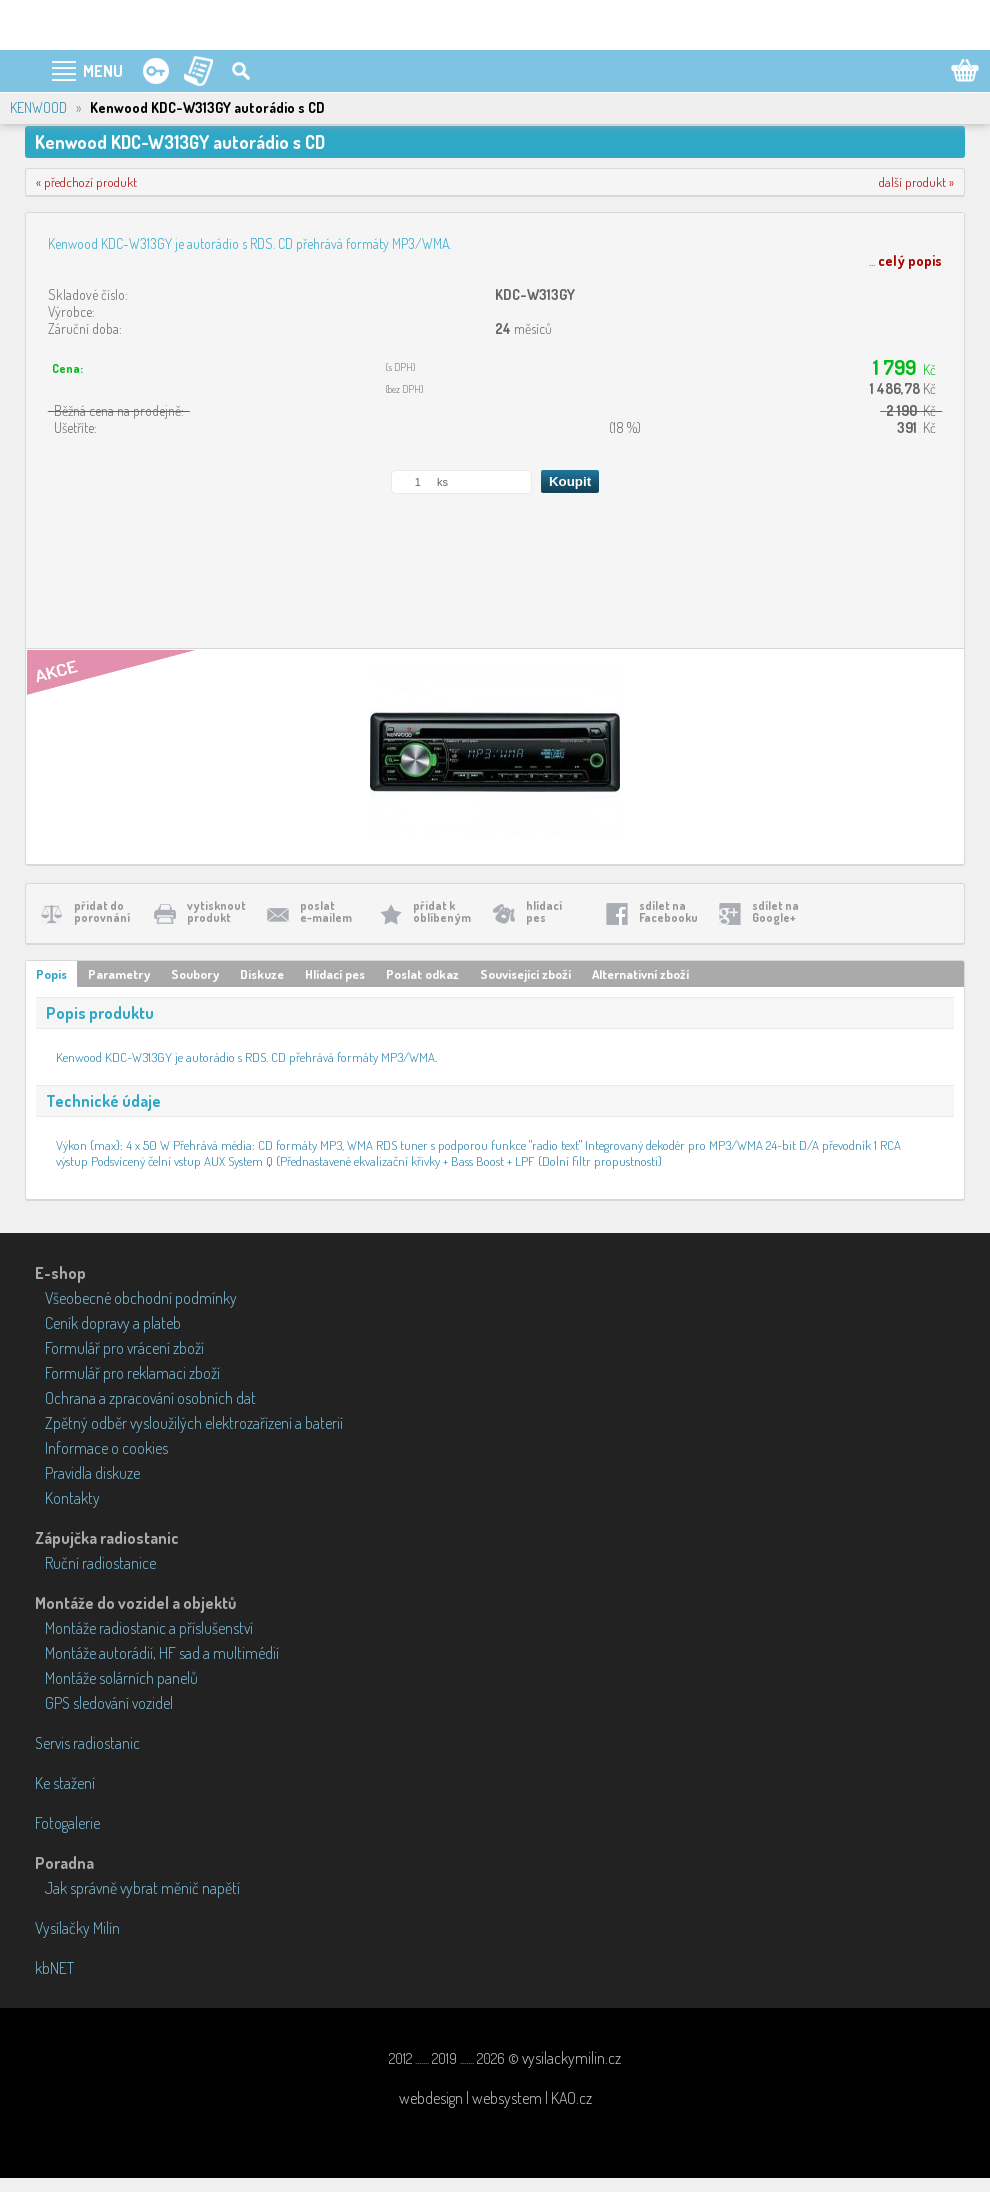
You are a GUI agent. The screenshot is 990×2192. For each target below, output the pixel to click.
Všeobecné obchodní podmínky (141, 1298)
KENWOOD (38, 107)
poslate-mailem (326, 911)
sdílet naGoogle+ (775, 911)
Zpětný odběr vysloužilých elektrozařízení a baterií (194, 1423)
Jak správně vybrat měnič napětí (142, 1888)
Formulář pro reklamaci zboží (132, 1373)
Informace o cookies (106, 1448)
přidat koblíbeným (442, 911)
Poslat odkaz (422, 974)
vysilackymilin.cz (571, 2058)
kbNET (54, 1968)
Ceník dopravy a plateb (113, 1323)
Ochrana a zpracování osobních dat (150, 1398)
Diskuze (262, 974)
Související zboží (525, 974)
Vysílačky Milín (77, 1928)
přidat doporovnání (102, 911)
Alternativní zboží (640, 974)
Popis (51, 974)
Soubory (195, 974)
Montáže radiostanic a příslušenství (149, 1628)
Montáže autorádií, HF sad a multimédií (162, 1653)
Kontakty (72, 1498)
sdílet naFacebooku (668, 911)
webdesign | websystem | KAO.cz (495, 2098)
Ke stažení (65, 1783)
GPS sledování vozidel (109, 1703)
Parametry (119, 974)
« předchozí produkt (86, 182)
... (905, 260)
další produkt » (916, 182)
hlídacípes (544, 911)
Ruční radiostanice (100, 1563)
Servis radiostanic (87, 1743)
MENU (103, 71)
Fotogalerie (67, 1823)
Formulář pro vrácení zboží (124, 1348)
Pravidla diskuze (92, 1473)
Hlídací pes (335, 974)
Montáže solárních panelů (121, 1678)
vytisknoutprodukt (216, 911)
